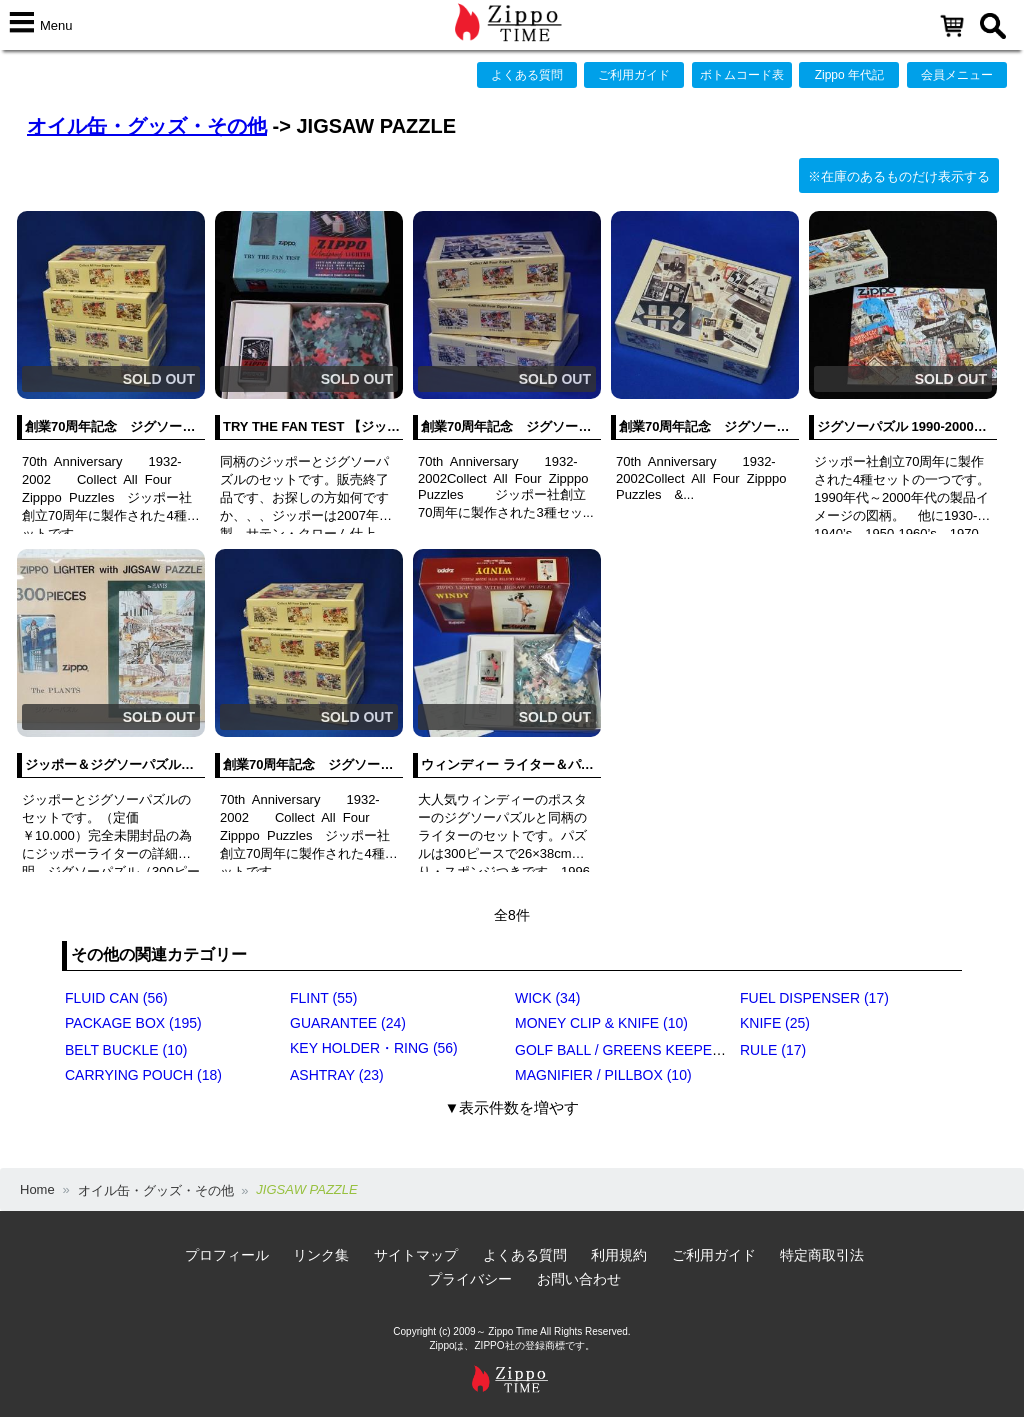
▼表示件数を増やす (512, 1107)
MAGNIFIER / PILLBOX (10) (603, 1075)
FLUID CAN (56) (116, 998)
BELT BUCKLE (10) (126, 1050)
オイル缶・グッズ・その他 (147, 126)
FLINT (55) (323, 998)
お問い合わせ (579, 1279)
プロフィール (227, 1255)
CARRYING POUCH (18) (143, 1075)
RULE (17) (773, 1050)
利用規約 (619, 1255)
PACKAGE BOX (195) (133, 1023)
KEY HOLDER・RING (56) (374, 1048)
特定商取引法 (822, 1255)
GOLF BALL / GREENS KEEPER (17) (633, 1050)
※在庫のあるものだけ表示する (899, 176)
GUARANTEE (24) (348, 1023)
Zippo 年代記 (849, 75)
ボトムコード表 (742, 75)
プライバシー (470, 1279)
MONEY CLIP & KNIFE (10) (601, 1023)
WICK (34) (547, 998)
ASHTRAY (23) (337, 1075)
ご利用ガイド (634, 75)
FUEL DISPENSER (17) (814, 998)
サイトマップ (416, 1255)
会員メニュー (957, 75)
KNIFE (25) (775, 1023)
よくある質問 (527, 75)
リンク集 (321, 1255)
